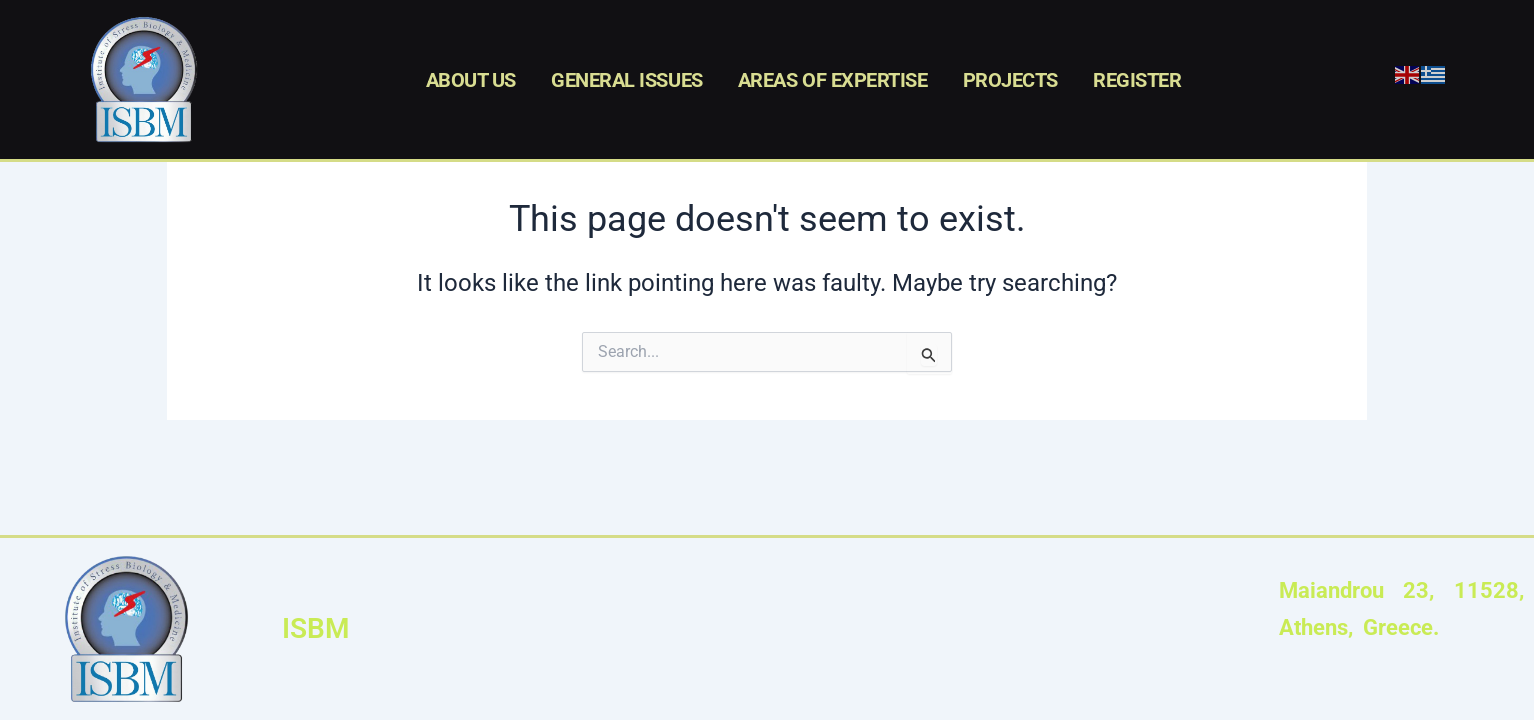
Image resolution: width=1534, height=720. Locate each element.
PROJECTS (1010, 80)
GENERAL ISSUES (627, 80)
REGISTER (1137, 80)
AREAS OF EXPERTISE (833, 80)
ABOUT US (471, 80)
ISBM (316, 628)
